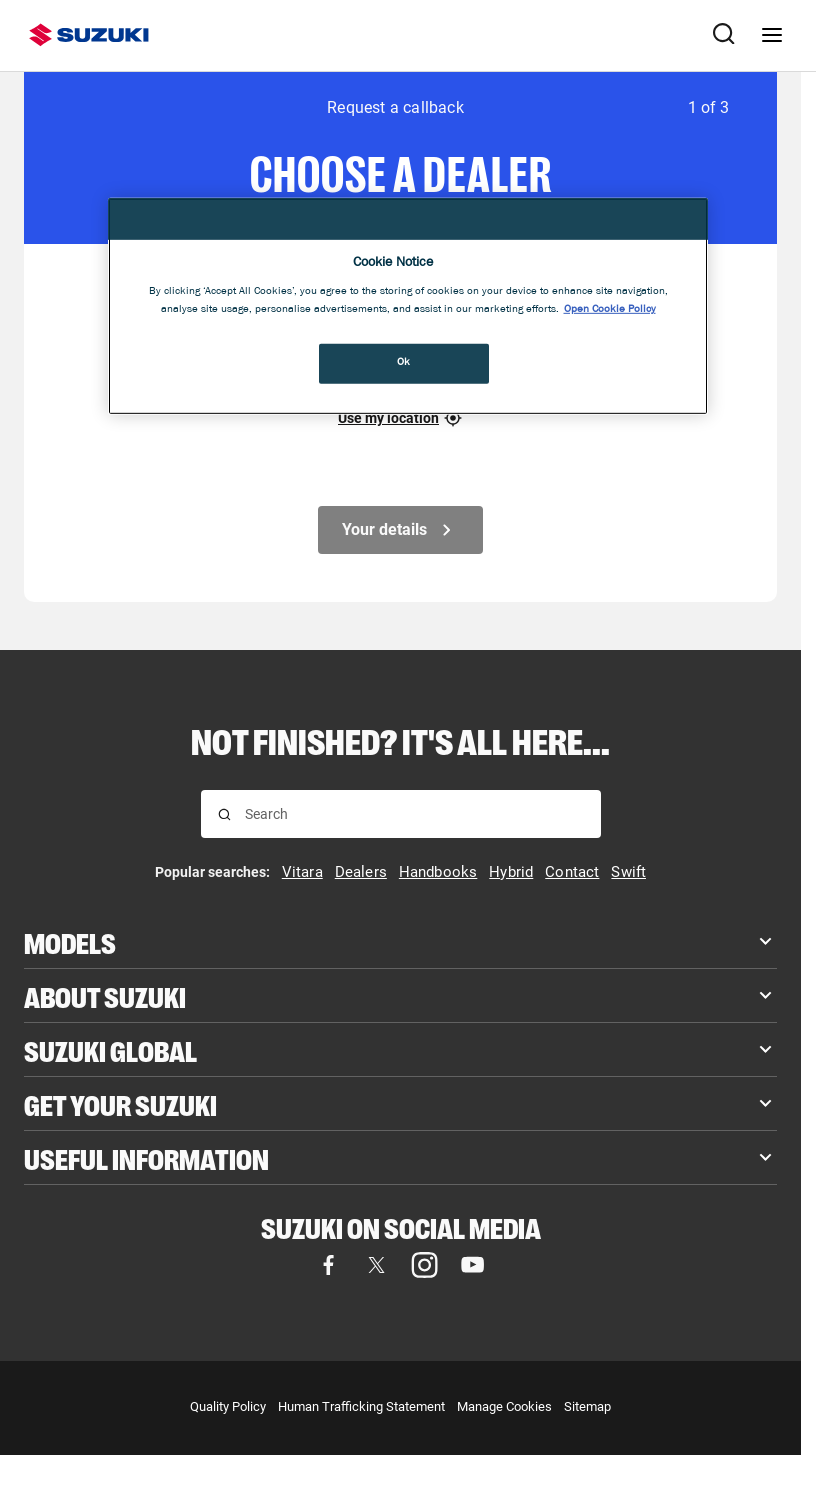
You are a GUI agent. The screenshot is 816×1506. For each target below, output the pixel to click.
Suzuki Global (110, 1049)
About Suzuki (105, 995)
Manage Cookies (504, 1406)
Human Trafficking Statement (361, 1406)
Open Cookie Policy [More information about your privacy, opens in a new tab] (610, 309)
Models (70, 941)
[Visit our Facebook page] (329, 1265)
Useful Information (146, 1157)
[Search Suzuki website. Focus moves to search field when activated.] (724, 35)
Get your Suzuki (120, 1103)
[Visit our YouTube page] (473, 1265)
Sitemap (587, 1406)
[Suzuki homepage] (89, 35)
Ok (404, 362)
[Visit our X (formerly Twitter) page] (377, 1265)
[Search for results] (224, 814)
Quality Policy (228, 1406)
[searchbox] (414, 814)
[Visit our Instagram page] (425, 1265)
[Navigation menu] (772, 35)
